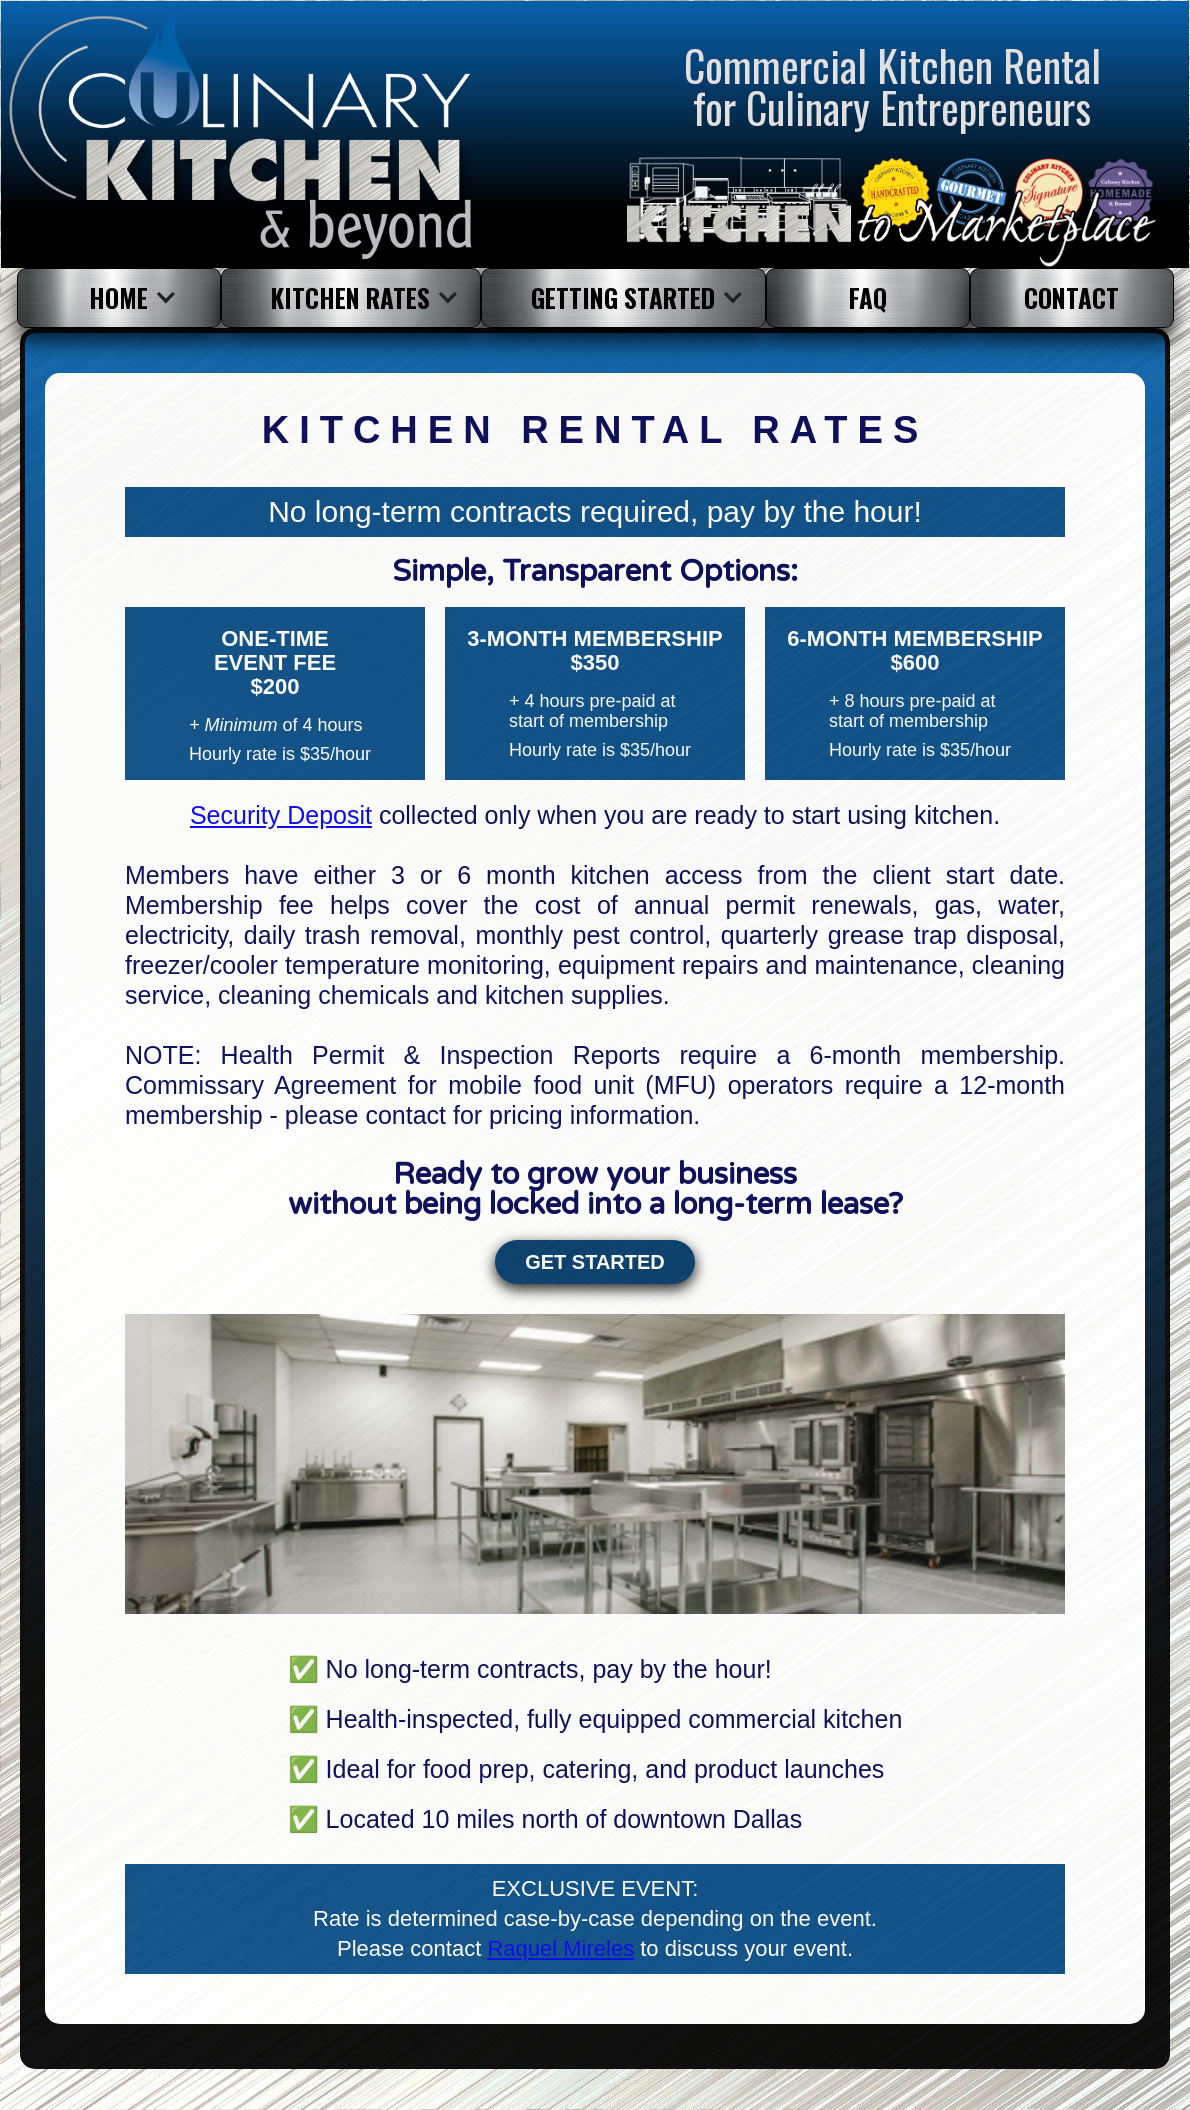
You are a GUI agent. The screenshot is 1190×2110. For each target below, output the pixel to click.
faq (868, 297)
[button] (119, 298)
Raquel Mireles (560, 1948)
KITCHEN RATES (350, 297)
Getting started (623, 297)
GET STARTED (595, 1262)
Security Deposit (281, 815)
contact (1071, 297)
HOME (118, 297)
